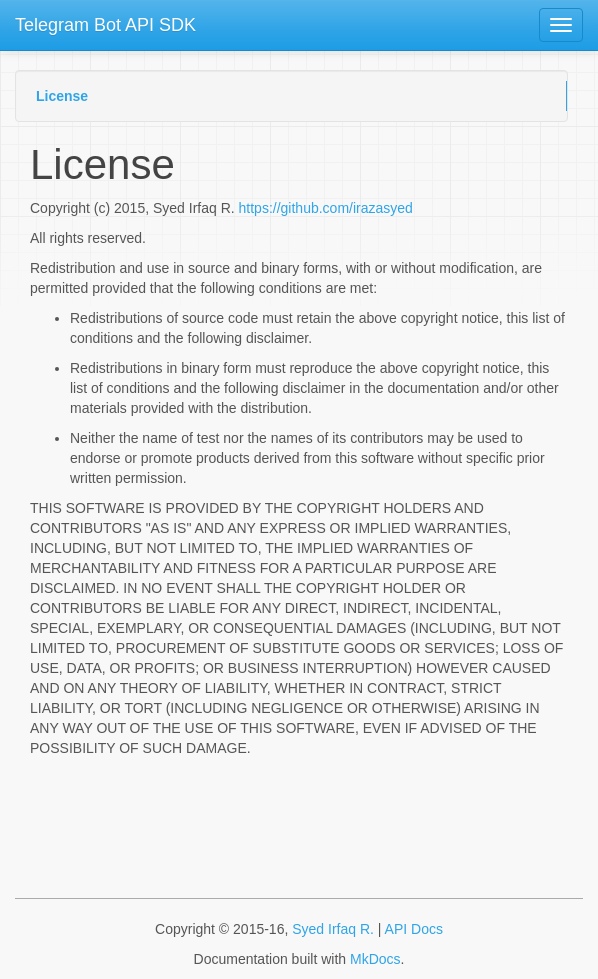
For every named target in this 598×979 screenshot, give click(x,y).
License (62, 96)
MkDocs (375, 959)
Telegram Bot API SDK (105, 25)
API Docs (414, 929)
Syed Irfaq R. (333, 929)
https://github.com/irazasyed (326, 208)
